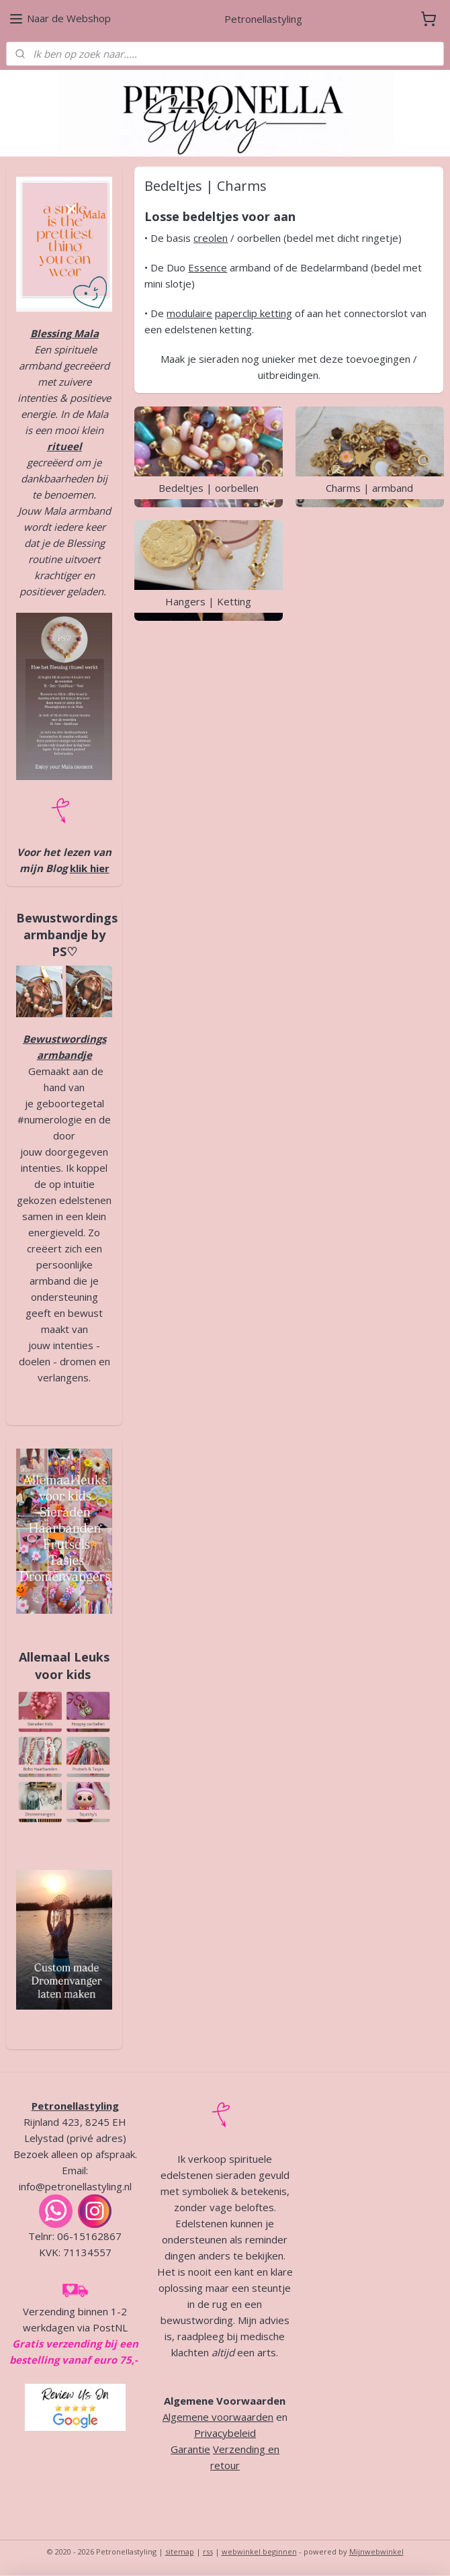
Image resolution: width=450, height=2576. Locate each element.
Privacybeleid (225, 2433)
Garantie (190, 2449)
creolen (211, 238)
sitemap (179, 2551)
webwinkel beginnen (259, 2551)
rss (208, 2551)
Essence (208, 267)
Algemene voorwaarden (218, 2416)
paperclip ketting (254, 313)
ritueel (64, 446)
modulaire (190, 313)
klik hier (89, 868)
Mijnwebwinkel (376, 2551)
